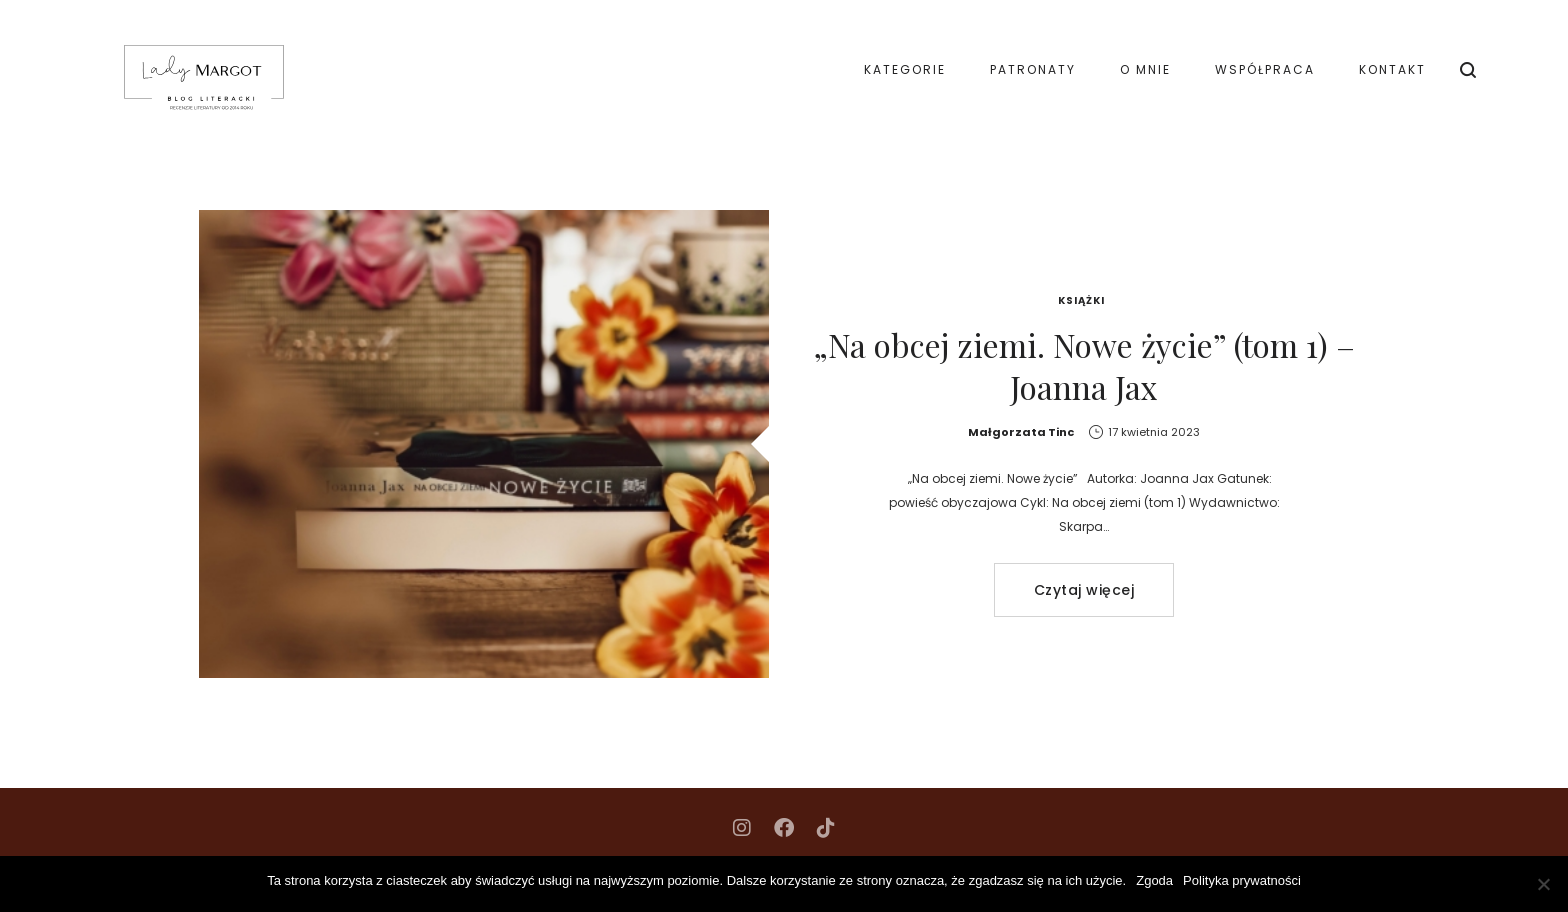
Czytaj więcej (1084, 590)
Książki (1081, 300)
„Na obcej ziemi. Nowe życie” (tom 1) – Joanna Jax (1084, 365)
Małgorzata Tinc (1021, 432)
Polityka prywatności (1242, 880)
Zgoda (1154, 880)
